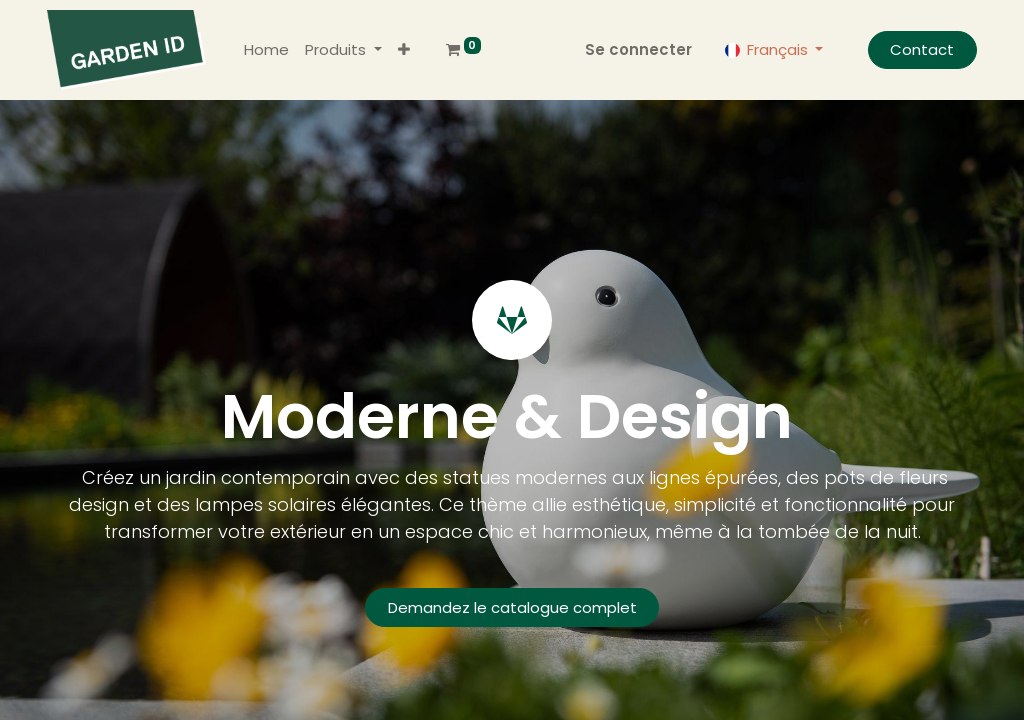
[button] (404, 50)
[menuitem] (266, 50)
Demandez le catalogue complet (512, 607)
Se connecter (638, 49)
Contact (922, 49)
